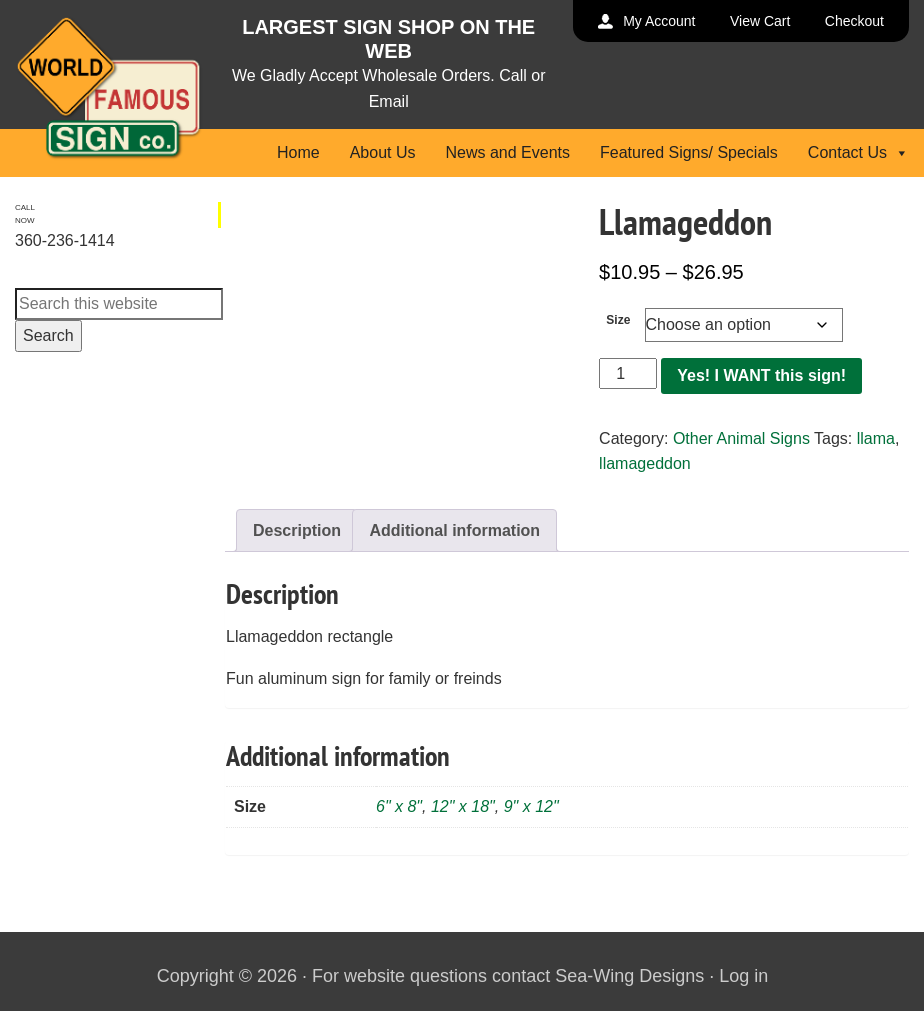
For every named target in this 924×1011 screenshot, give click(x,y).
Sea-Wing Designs (629, 976)
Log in (743, 976)
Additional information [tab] (454, 530)
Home (298, 152)
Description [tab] (297, 530)
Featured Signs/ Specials (689, 152)
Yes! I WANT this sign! (761, 375)
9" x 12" (531, 806)
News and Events (507, 152)
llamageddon (645, 463)
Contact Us (858, 152)
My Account (659, 21)
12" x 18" (463, 806)
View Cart (760, 21)
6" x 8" (399, 806)
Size (618, 320)
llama (876, 438)
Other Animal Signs (741, 438)
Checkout (854, 21)
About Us (383, 152)
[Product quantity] (628, 374)
